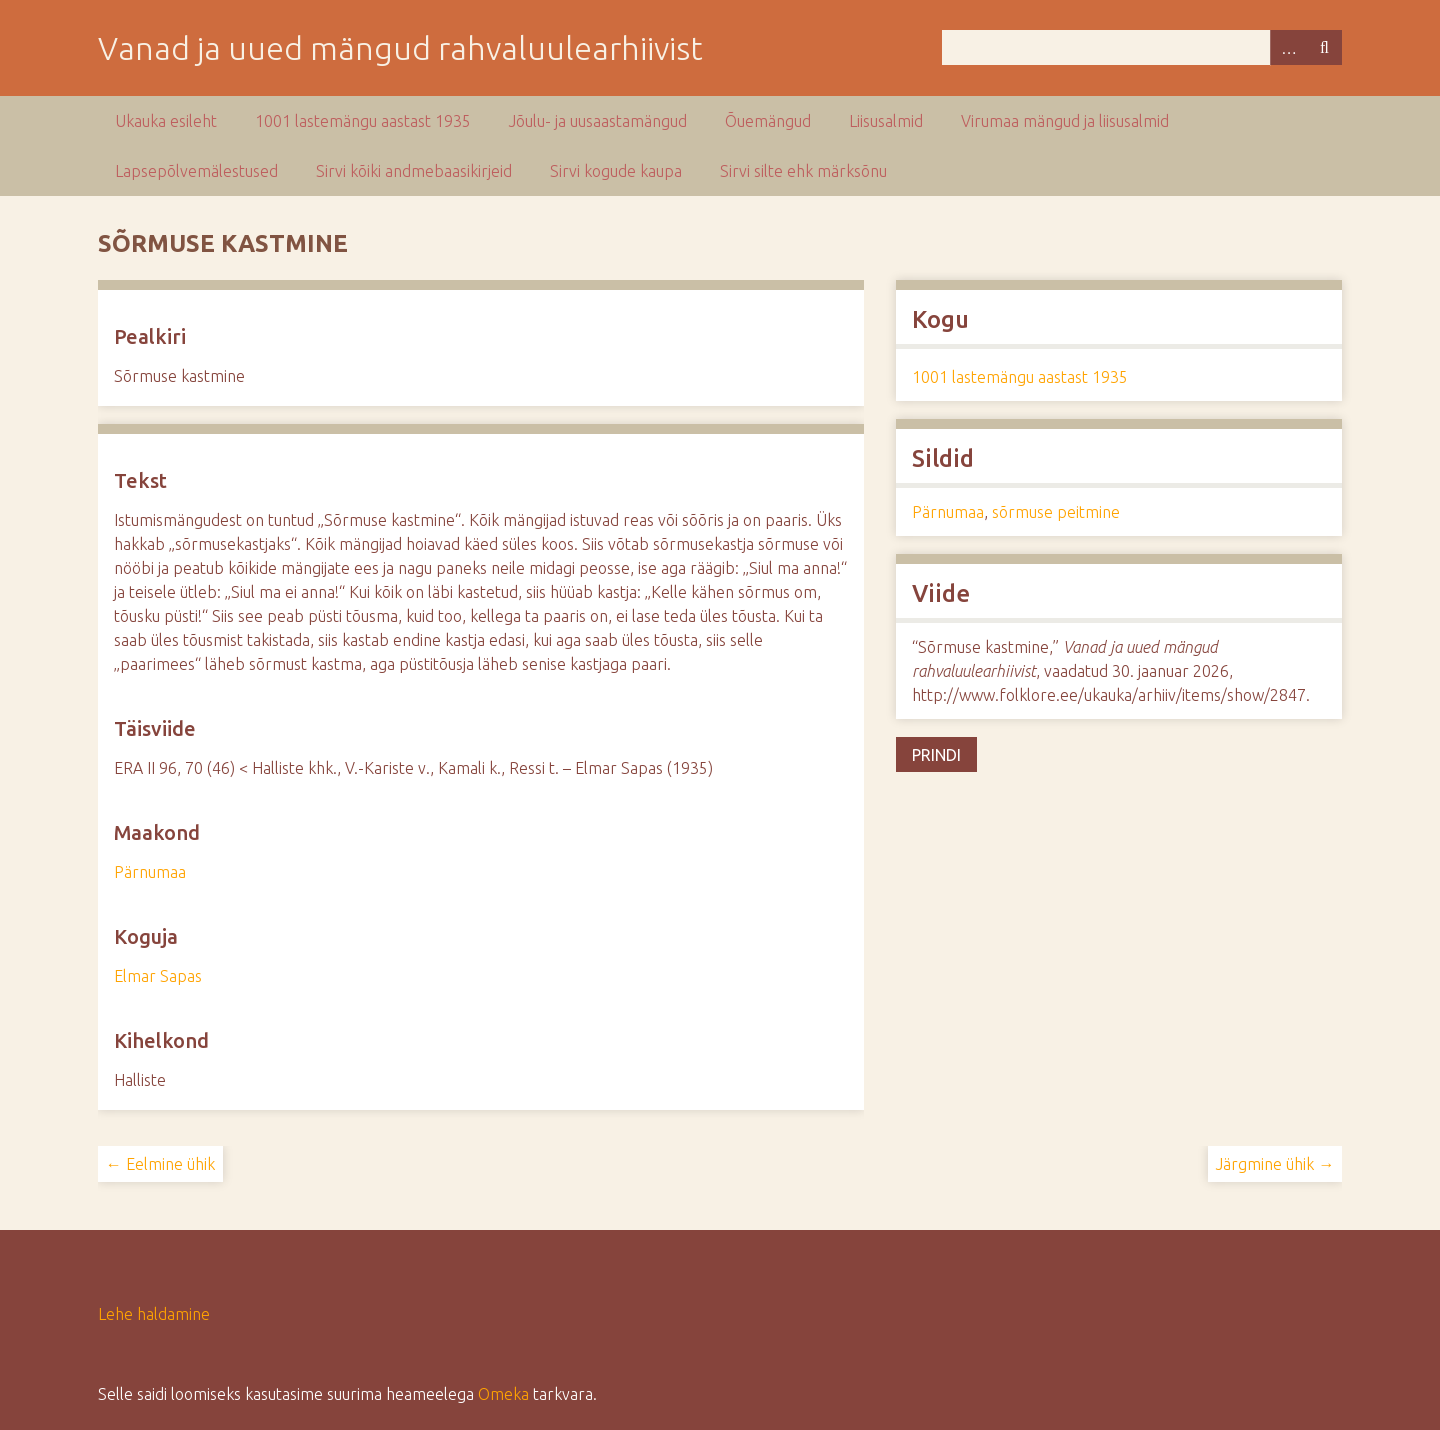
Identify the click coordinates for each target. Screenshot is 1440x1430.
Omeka (503, 1394)
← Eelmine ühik (160, 1164)
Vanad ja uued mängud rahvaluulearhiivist (400, 48)
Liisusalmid (886, 121)
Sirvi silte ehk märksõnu (803, 171)
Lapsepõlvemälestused (196, 171)
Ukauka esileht (166, 121)
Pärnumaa (150, 872)
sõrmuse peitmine (1056, 512)
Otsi (1324, 47)
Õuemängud (768, 121)
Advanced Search (1288, 47)
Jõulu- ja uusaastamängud (598, 121)
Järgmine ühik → (1275, 1164)
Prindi (936, 755)
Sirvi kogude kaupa (616, 171)
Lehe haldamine (154, 1314)
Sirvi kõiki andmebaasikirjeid (414, 171)
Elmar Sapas (158, 976)
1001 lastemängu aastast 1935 (363, 121)
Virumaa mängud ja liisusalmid (1065, 121)
